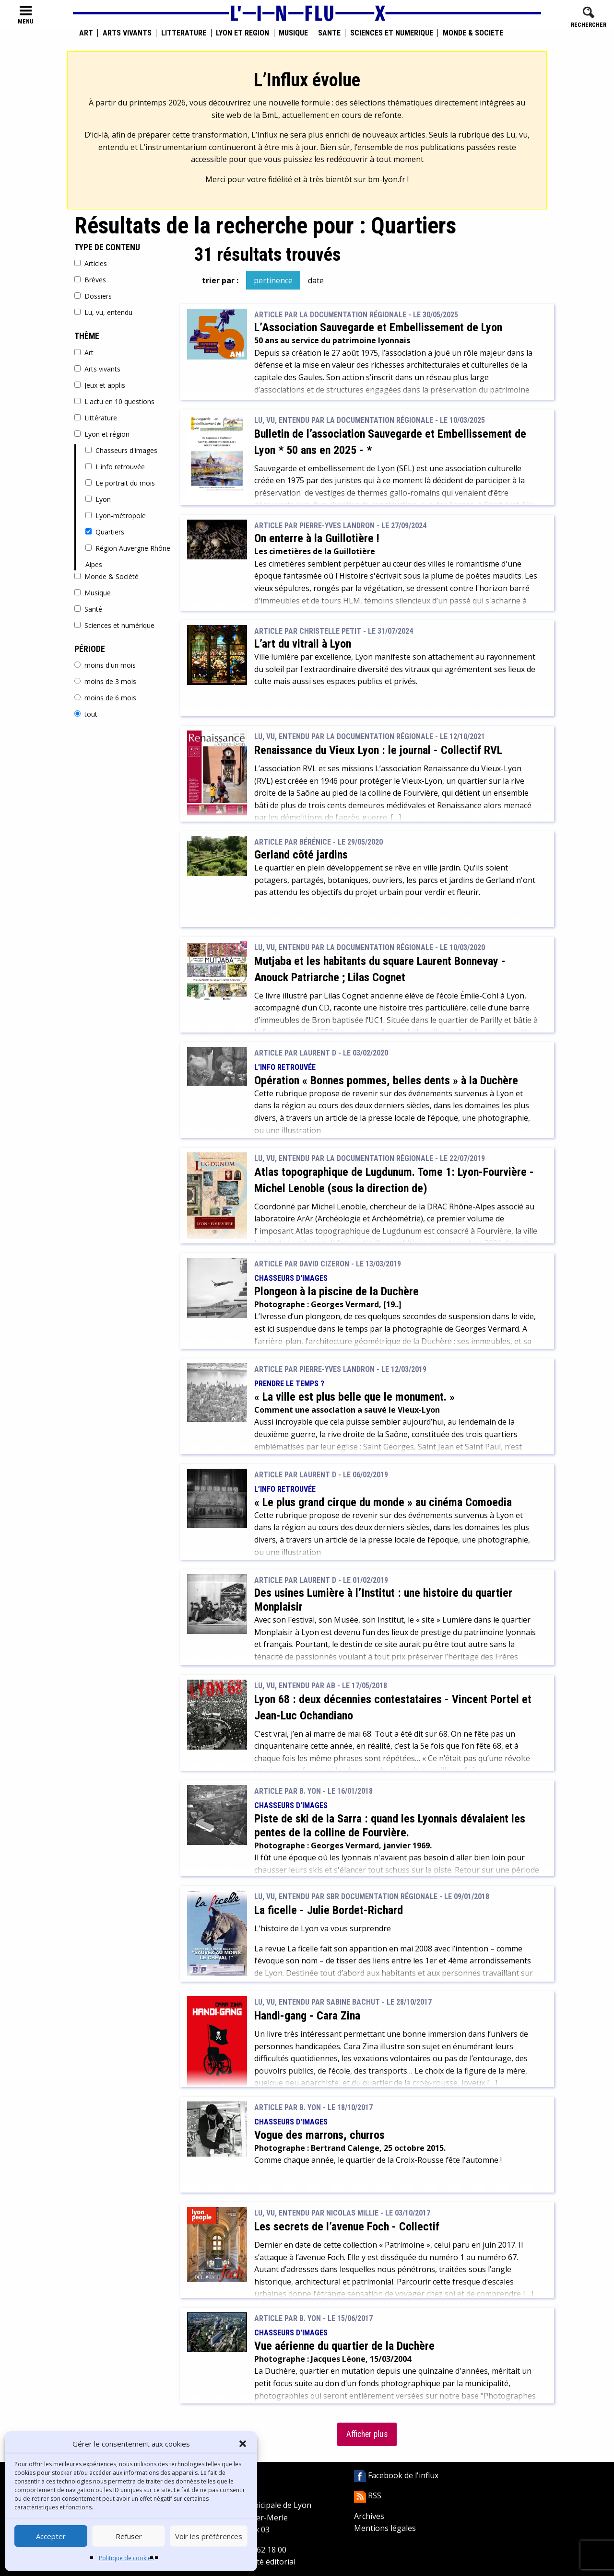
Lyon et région (242, 33)
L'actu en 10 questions (114, 401)
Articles (90, 263)
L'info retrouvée (115, 466)
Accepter (51, 2536)
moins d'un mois (105, 665)
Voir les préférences (208, 2536)
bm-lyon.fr (386, 179)
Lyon (98, 499)
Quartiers (104, 531)
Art (86, 33)
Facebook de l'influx (396, 2475)
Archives (369, 2516)
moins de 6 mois (105, 697)
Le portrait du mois (120, 482)
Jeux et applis (99, 385)
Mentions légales (385, 2528)
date (316, 280)
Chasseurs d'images (121, 450)
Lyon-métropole (115, 515)
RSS (367, 2495)
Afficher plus (367, 2434)
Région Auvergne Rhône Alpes (127, 556)
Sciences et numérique (391, 33)
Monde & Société (473, 33)
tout (85, 714)
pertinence (273, 280)
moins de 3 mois (105, 681)
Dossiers (93, 296)
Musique (293, 33)
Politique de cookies (126, 2558)
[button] (243, 2443)
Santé (329, 33)
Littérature (183, 33)
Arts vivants (127, 33)
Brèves (90, 279)
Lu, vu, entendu (103, 312)
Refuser (129, 2536)
